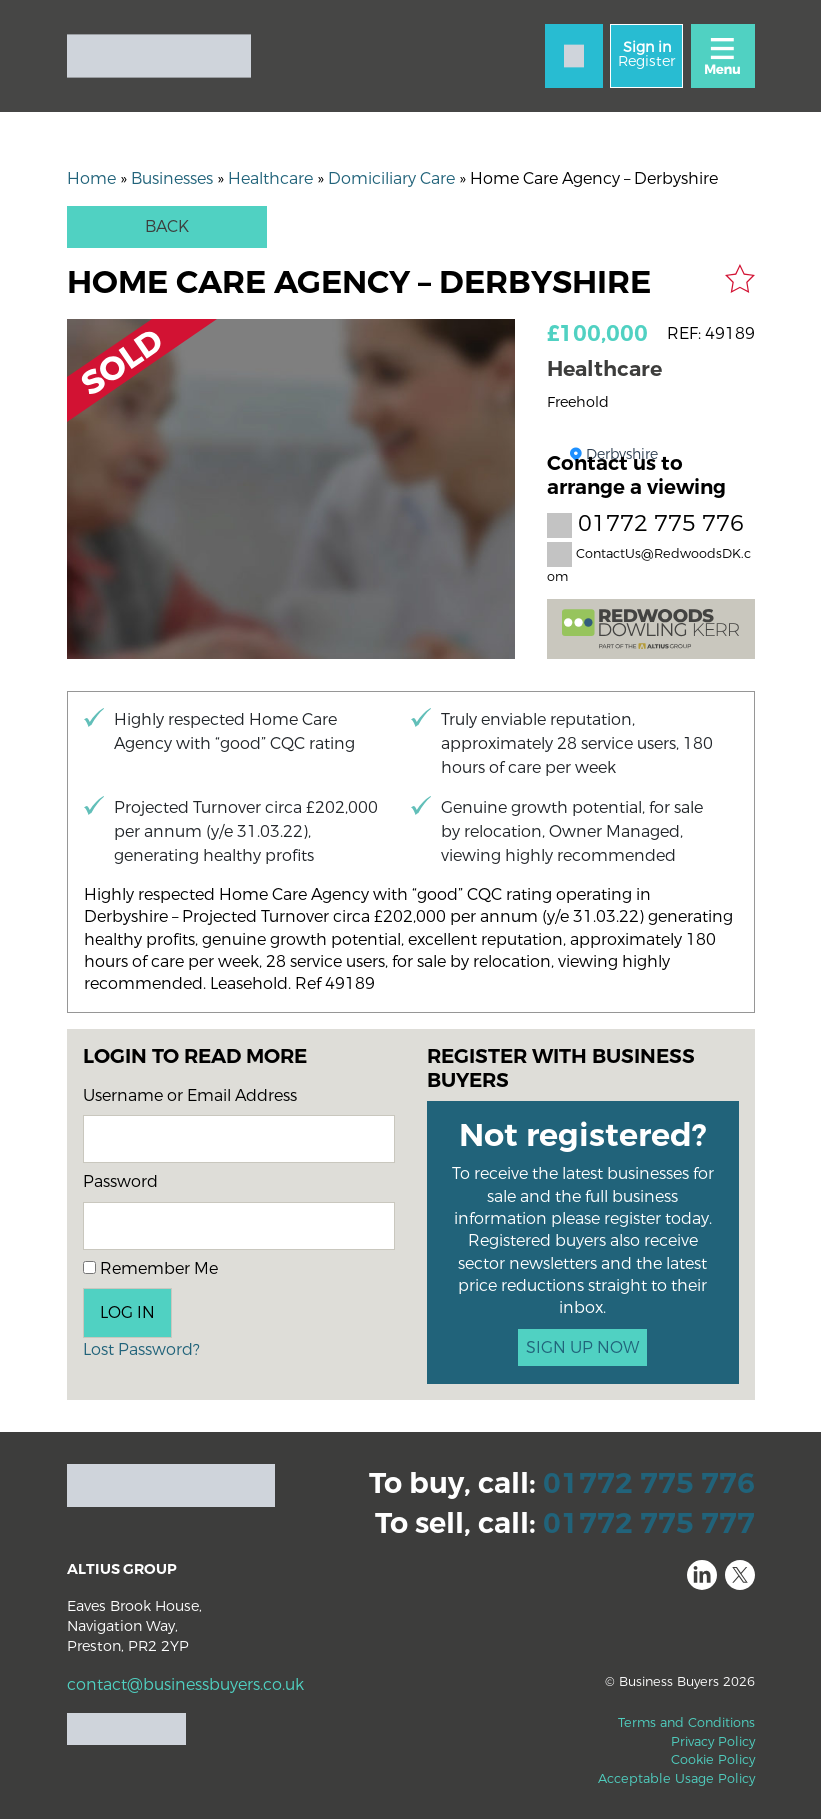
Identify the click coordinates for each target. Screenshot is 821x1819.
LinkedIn (702, 1575)
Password (120, 1181)
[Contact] (574, 56)
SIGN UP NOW (582, 1347)
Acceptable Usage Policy (676, 1778)
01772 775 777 (649, 1524)
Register (646, 54)
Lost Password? (141, 1349)
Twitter (740, 1575)
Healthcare (270, 178)
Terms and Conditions (686, 1722)
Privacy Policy (713, 1741)
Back (167, 226)
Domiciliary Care (391, 178)
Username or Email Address (190, 1095)
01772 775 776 (645, 524)
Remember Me (150, 1268)
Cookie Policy (713, 1759)
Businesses (172, 178)
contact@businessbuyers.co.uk (185, 1684)
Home (91, 178)
